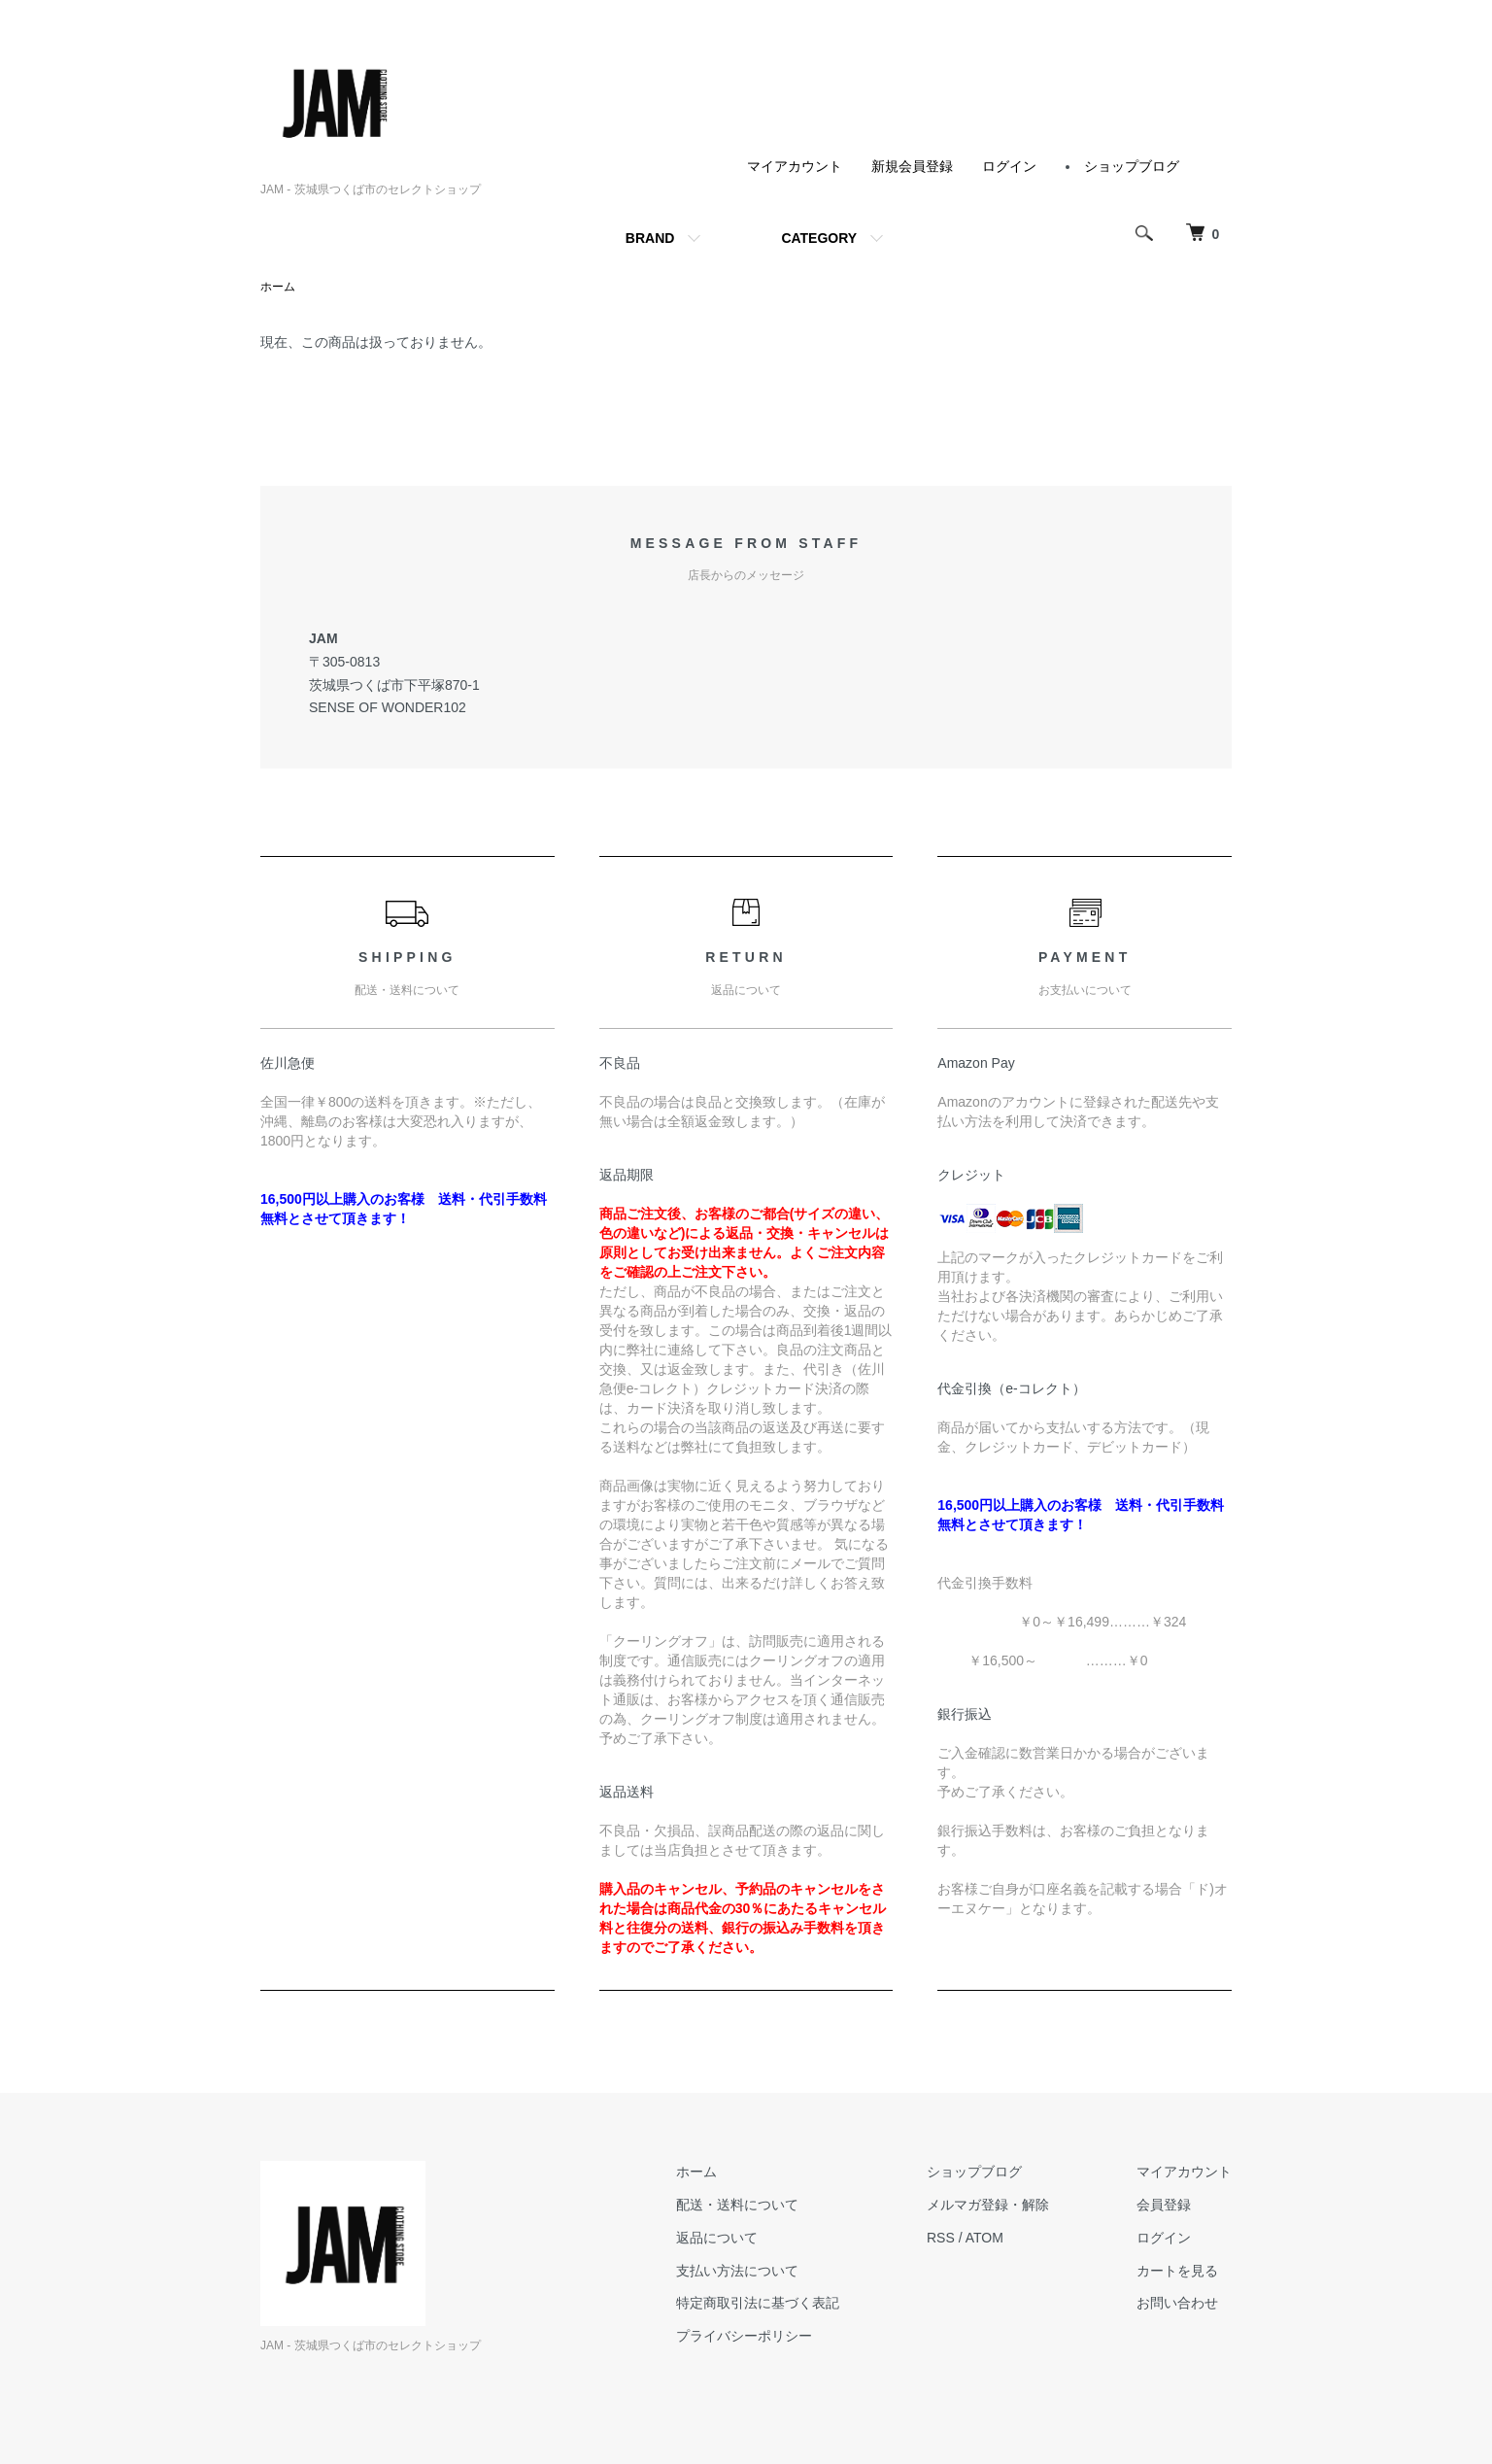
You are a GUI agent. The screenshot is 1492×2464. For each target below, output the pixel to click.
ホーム (277, 286)
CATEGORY (819, 238)
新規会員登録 (912, 166)
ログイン (1009, 166)
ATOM (984, 2237)
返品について (717, 2237)
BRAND (650, 238)
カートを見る (1177, 2270)
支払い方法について (737, 2270)
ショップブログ (1131, 166)
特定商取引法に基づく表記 (757, 2302)
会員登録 (1163, 2204)
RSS (941, 2237)
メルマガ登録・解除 (988, 2204)
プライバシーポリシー (744, 2336)
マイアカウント (794, 166)
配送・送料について (737, 2204)
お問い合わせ (1177, 2302)
